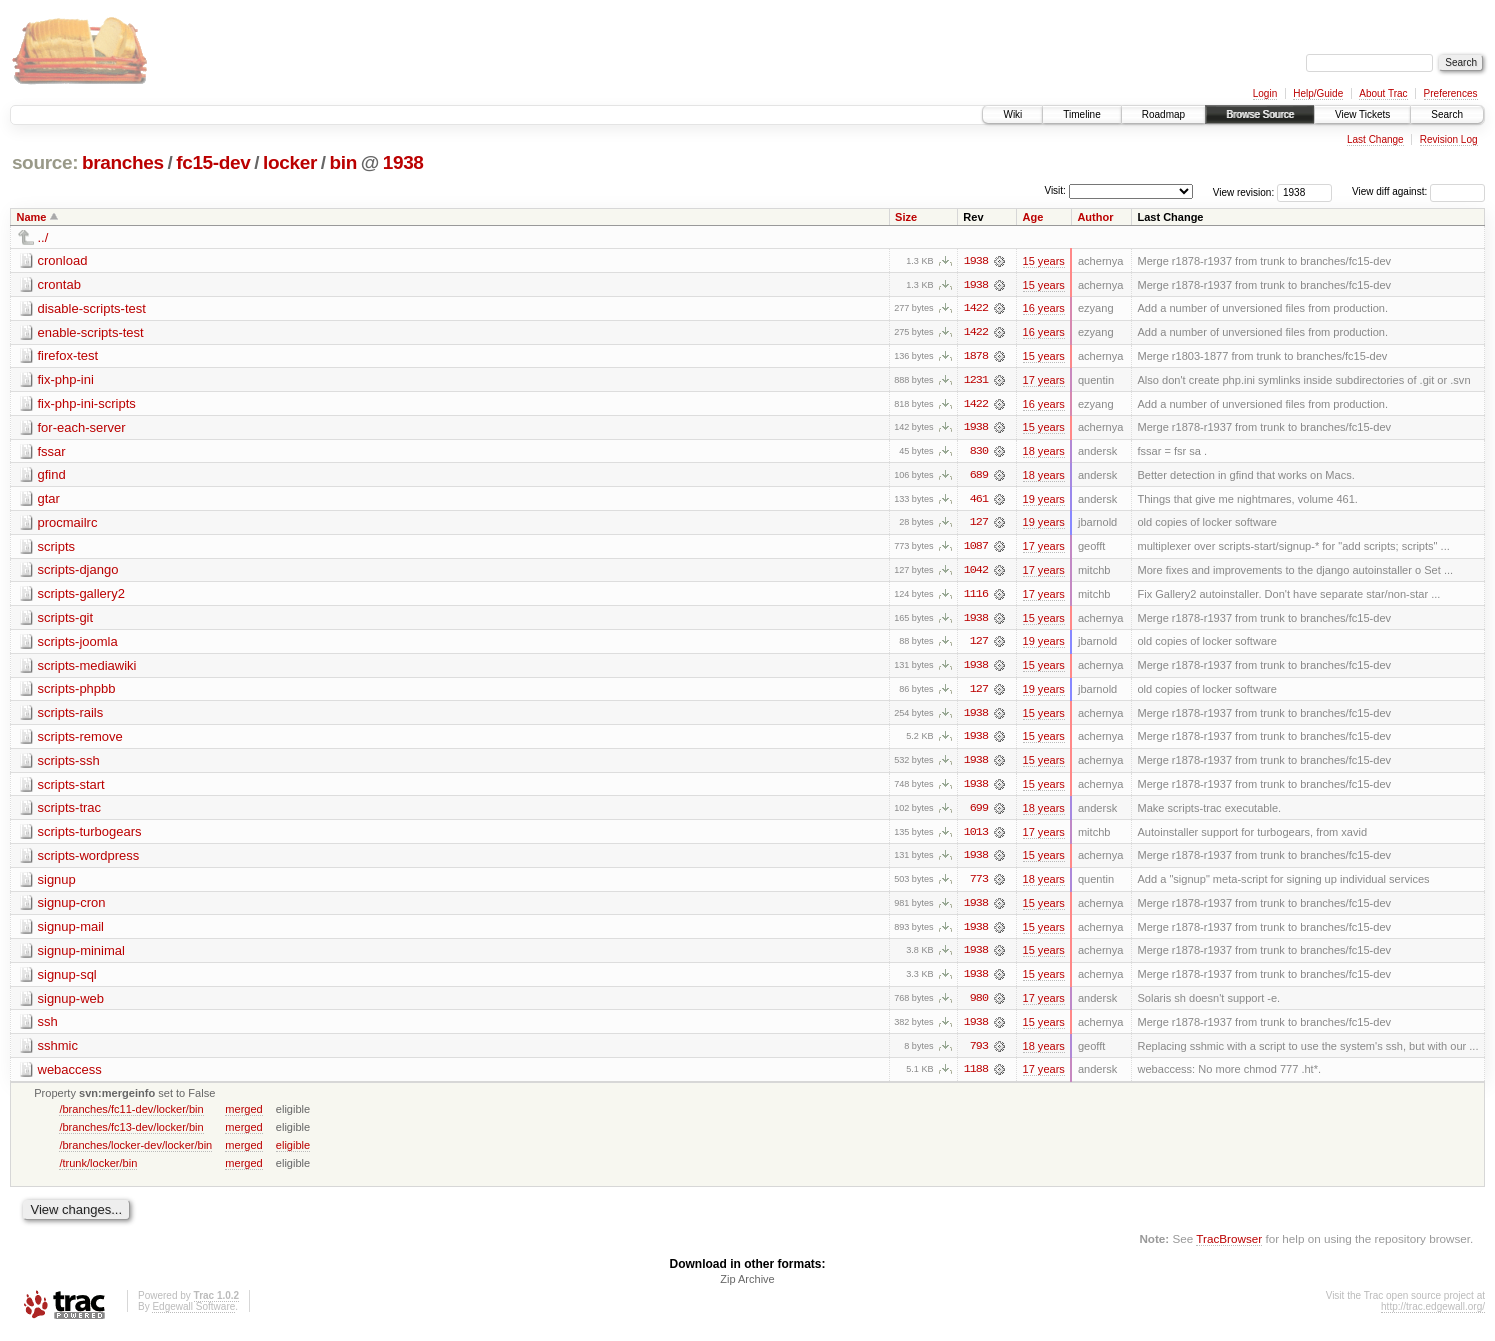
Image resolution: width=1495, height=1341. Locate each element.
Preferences (1451, 93)
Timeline (1081, 114)
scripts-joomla (78, 644)
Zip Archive (747, 1287)
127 (979, 525)
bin (342, 162)
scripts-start (71, 788)
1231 (976, 381)
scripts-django (78, 572)
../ (43, 237)
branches (123, 162)
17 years (1044, 381)
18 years (1044, 453)
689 (979, 477)
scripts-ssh (69, 764)
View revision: (1244, 191)
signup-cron (72, 908)
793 (979, 1053)
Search (1447, 114)
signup (57, 884)
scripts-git (66, 620)
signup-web (71, 1004)
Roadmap (1163, 114)
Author (1095, 217)
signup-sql (67, 980)
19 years (1044, 501)
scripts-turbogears (90, 836)
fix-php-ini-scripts (87, 404)
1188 (976, 1077)
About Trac (1383, 93)
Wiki (1012, 114)
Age (1033, 217)
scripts (57, 548)
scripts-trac (70, 812)
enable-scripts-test (91, 332)
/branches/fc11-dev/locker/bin (131, 1116)
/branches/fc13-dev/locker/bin (131, 1134)
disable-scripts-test (92, 308)
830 (979, 453)
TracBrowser (1229, 1246)
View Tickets (1362, 114)
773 (979, 885)
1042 (976, 573)
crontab (59, 284)
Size (906, 217)
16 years (1044, 309)
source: (45, 162)
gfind (52, 476)
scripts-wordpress (89, 860)
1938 (403, 162)
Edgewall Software (193, 1314)
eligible (293, 1152)
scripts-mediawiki (87, 668)
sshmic (58, 1052)
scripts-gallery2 (81, 596)
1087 (976, 549)
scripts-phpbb (77, 692)
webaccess (70, 1076)
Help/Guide (1318, 93)
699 (979, 813)
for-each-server (82, 428)
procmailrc (68, 524)
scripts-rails (71, 716)
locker (290, 162)
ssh (48, 1028)
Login (1265, 93)
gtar (49, 500)
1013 (976, 837)
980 (979, 1005)
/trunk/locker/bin (98, 1170)
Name (32, 217)
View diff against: (1418, 191)
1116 (976, 597)
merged (243, 1116)
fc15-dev (213, 162)
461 (979, 501)
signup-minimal (81, 956)
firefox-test (68, 356)
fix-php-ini (66, 380)
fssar (52, 452)
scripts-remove (80, 740)
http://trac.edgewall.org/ (1433, 1314)
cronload (63, 260)
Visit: (1055, 190)
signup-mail (71, 932)
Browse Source (1260, 114)
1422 (976, 309)
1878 (976, 357)
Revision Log (1449, 139)
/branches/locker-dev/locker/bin (135, 1152)
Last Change (1375, 139)
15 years (1044, 261)
